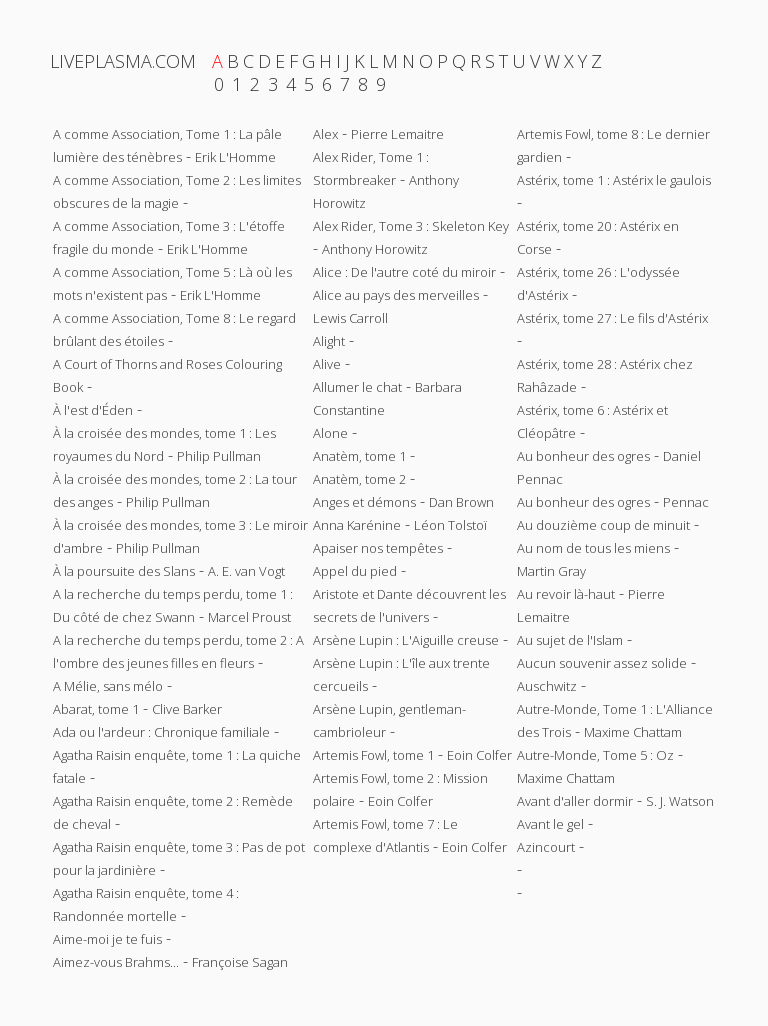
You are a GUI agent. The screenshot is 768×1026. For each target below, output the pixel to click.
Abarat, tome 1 (96, 709)
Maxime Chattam (633, 732)
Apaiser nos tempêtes (378, 548)
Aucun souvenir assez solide (602, 663)
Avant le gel (550, 824)
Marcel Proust (249, 617)
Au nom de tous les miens (593, 548)
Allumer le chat (357, 387)
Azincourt (546, 847)
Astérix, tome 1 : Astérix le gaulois (614, 180)
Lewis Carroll (350, 318)
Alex (325, 134)
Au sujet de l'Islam (570, 640)
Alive (327, 364)
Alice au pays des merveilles (396, 295)
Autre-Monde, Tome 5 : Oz (595, 755)
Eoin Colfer (479, 755)
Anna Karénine (357, 525)
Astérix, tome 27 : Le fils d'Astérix (612, 318)
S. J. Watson (680, 801)
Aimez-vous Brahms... (116, 962)
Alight (329, 341)
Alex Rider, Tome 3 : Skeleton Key (411, 226)
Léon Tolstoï (450, 525)
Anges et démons (364, 502)
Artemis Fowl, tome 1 (373, 755)
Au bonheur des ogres (583, 456)
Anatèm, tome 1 (359, 456)
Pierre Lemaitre (397, 134)
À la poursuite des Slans (124, 571)
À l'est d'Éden (93, 410)
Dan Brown (461, 502)
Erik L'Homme (235, 157)
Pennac (686, 502)
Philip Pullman (219, 456)
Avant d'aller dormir (575, 801)
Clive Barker (187, 709)
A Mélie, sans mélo (108, 686)
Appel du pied (355, 571)
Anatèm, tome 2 (359, 479)
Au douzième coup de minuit (603, 525)
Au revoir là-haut (566, 594)
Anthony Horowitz (375, 249)
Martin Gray (551, 571)
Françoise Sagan (240, 962)
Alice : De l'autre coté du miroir (404, 272)
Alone (330, 433)
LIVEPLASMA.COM (123, 61)
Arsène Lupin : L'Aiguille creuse (406, 640)
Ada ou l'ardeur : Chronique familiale (161, 732)
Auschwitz (547, 686)
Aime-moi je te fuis (107, 939)
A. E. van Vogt (246, 571)
